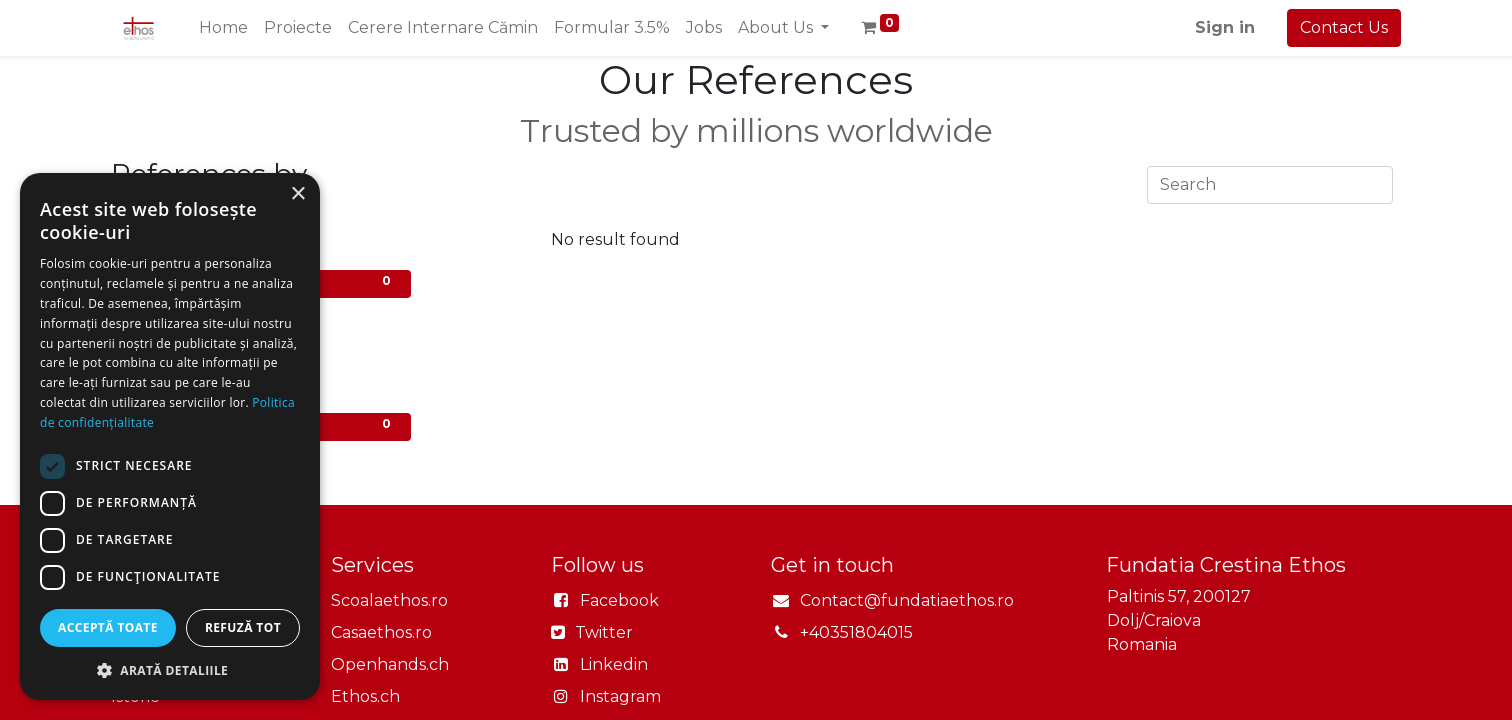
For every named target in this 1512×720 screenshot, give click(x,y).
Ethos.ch (365, 696)
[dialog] (170, 436)
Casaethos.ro (381, 632)
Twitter (602, 632)
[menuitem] (223, 28)
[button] (170, 670)
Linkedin (614, 664)
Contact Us (1344, 27)
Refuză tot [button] (243, 627)
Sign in (1225, 27)
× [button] (297, 194)
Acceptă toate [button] (108, 627)
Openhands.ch (390, 664)
